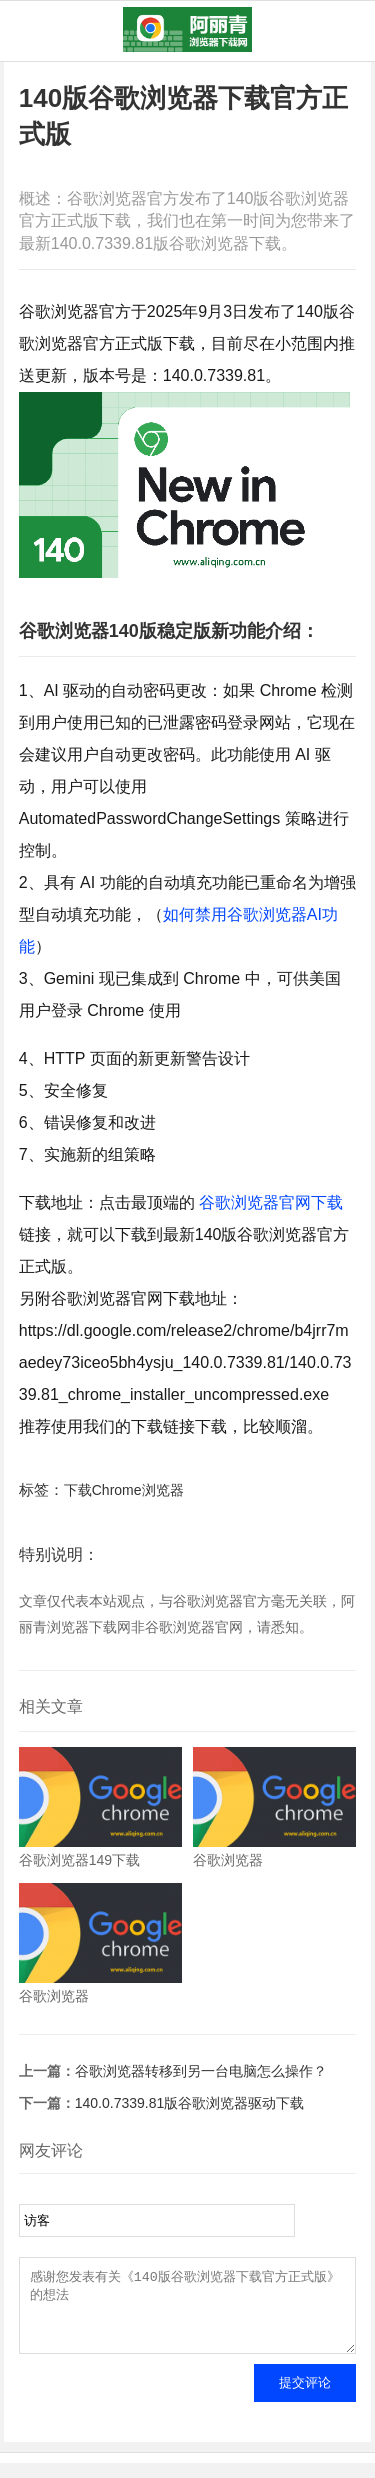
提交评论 (305, 2397)
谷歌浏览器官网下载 (271, 1202)
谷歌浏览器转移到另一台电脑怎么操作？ (201, 2071)
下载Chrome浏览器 (124, 1490)
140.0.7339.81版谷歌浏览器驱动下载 (190, 2103)
